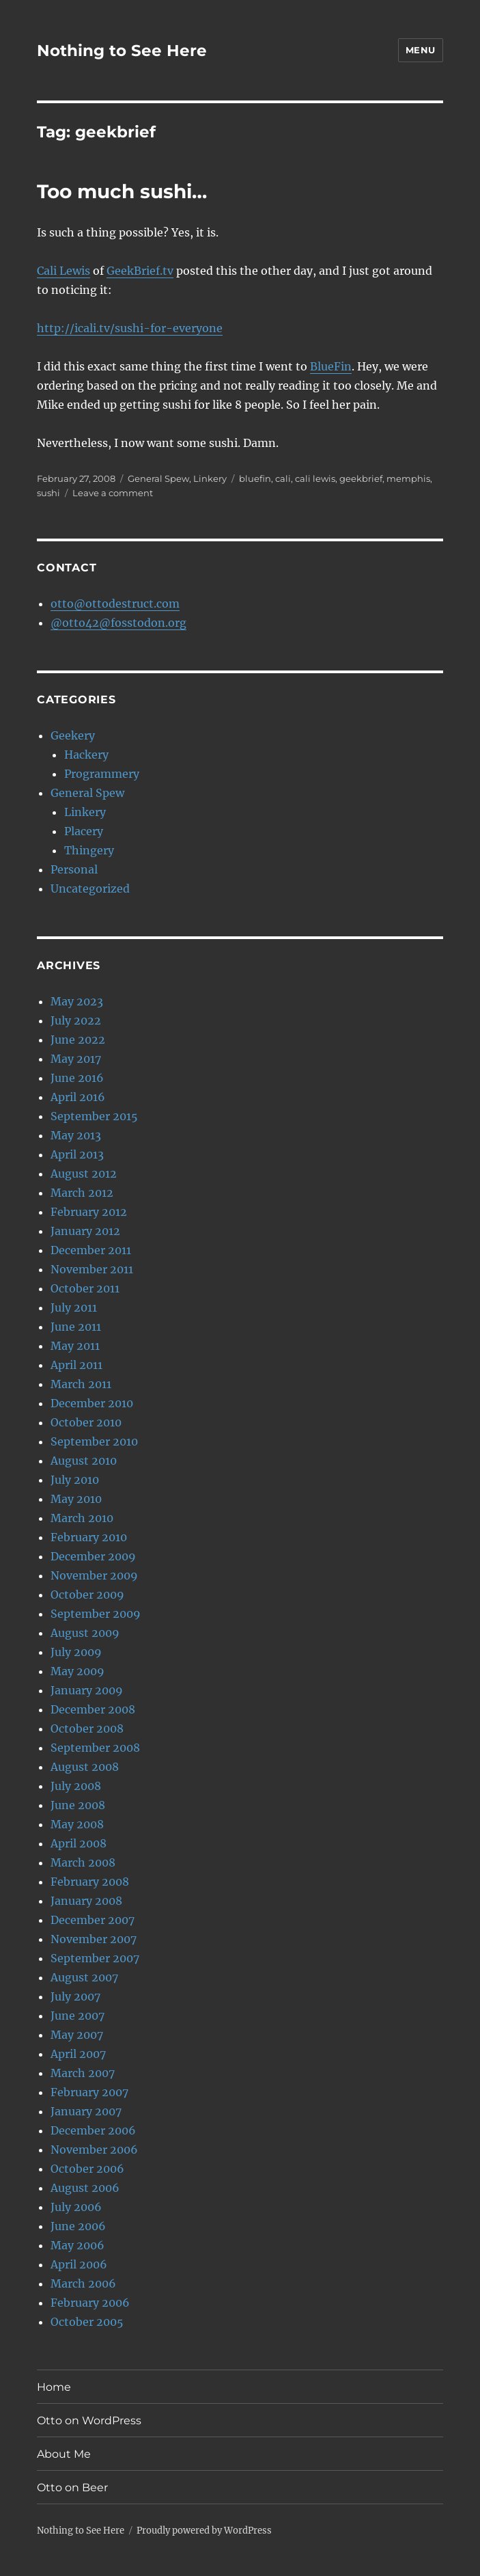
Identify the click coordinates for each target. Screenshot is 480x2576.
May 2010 (76, 1499)
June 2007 (77, 2015)
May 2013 (76, 1135)
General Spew (158, 478)
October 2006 (87, 2168)
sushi (48, 492)
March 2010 (82, 1518)
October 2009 (87, 1594)
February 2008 (90, 1881)
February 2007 (89, 2092)
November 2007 (94, 1939)
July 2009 (76, 1652)
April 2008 (79, 1843)
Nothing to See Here (122, 50)
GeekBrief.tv (140, 270)
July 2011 (74, 1307)
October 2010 (86, 1422)
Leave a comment (112, 492)
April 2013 (77, 1154)
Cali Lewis (63, 270)
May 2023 (77, 1001)
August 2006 (85, 2188)
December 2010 (92, 1403)
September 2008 (95, 1747)
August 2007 (84, 1977)
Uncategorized (90, 888)
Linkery (210, 478)
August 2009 (85, 1633)
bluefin (255, 478)
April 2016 (78, 1097)
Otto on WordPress (89, 2420)
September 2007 (95, 1958)
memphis (408, 478)
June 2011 (76, 1326)
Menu (421, 49)
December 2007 (93, 1920)
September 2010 (94, 1441)
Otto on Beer (72, 2487)
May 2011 (75, 1346)
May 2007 (77, 2035)
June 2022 (78, 1039)
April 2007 (78, 2054)
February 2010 (89, 1537)
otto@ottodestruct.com (115, 603)
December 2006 (93, 2130)
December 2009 (93, 1556)
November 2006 (94, 2149)
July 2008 (76, 1786)
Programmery (101, 774)
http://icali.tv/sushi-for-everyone (130, 328)
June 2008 (78, 1805)
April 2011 (76, 1365)
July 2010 (75, 1480)
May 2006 (77, 2245)
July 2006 (76, 2207)
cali (283, 478)
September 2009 (96, 1614)
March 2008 (83, 1862)
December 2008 (93, 1709)
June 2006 (78, 2226)
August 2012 (84, 1173)
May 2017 (76, 1059)
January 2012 (85, 1231)
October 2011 (85, 1288)
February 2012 (89, 1212)
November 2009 (94, 1575)
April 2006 (79, 2264)
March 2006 (83, 2283)
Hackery (86, 754)
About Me (64, 2454)
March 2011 (81, 1384)
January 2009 (87, 1690)
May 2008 (77, 1824)
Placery (83, 831)
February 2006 (90, 2302)
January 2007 (86, 2111)
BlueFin (331, 366)
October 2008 (87, 1728)
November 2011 (92, 1269)
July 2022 (76, 1020)
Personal (74, 869)
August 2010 (84, 1460)
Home (54, 2387)
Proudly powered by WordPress (204, 2530)
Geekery (73, 735)
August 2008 (85, 1767)
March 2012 (82, 1192)
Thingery (89, 850)
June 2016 (77, 1078)
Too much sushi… (122, 191)
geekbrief (360, 478)
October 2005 (87, 2322)
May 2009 (77, 1671)
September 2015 (94, 1116)
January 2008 (86, 1901)
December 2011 (91, 1250)
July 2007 (75, 1996)
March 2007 (83, 2073)
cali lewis (315, 478)
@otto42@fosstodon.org (118, 622)
